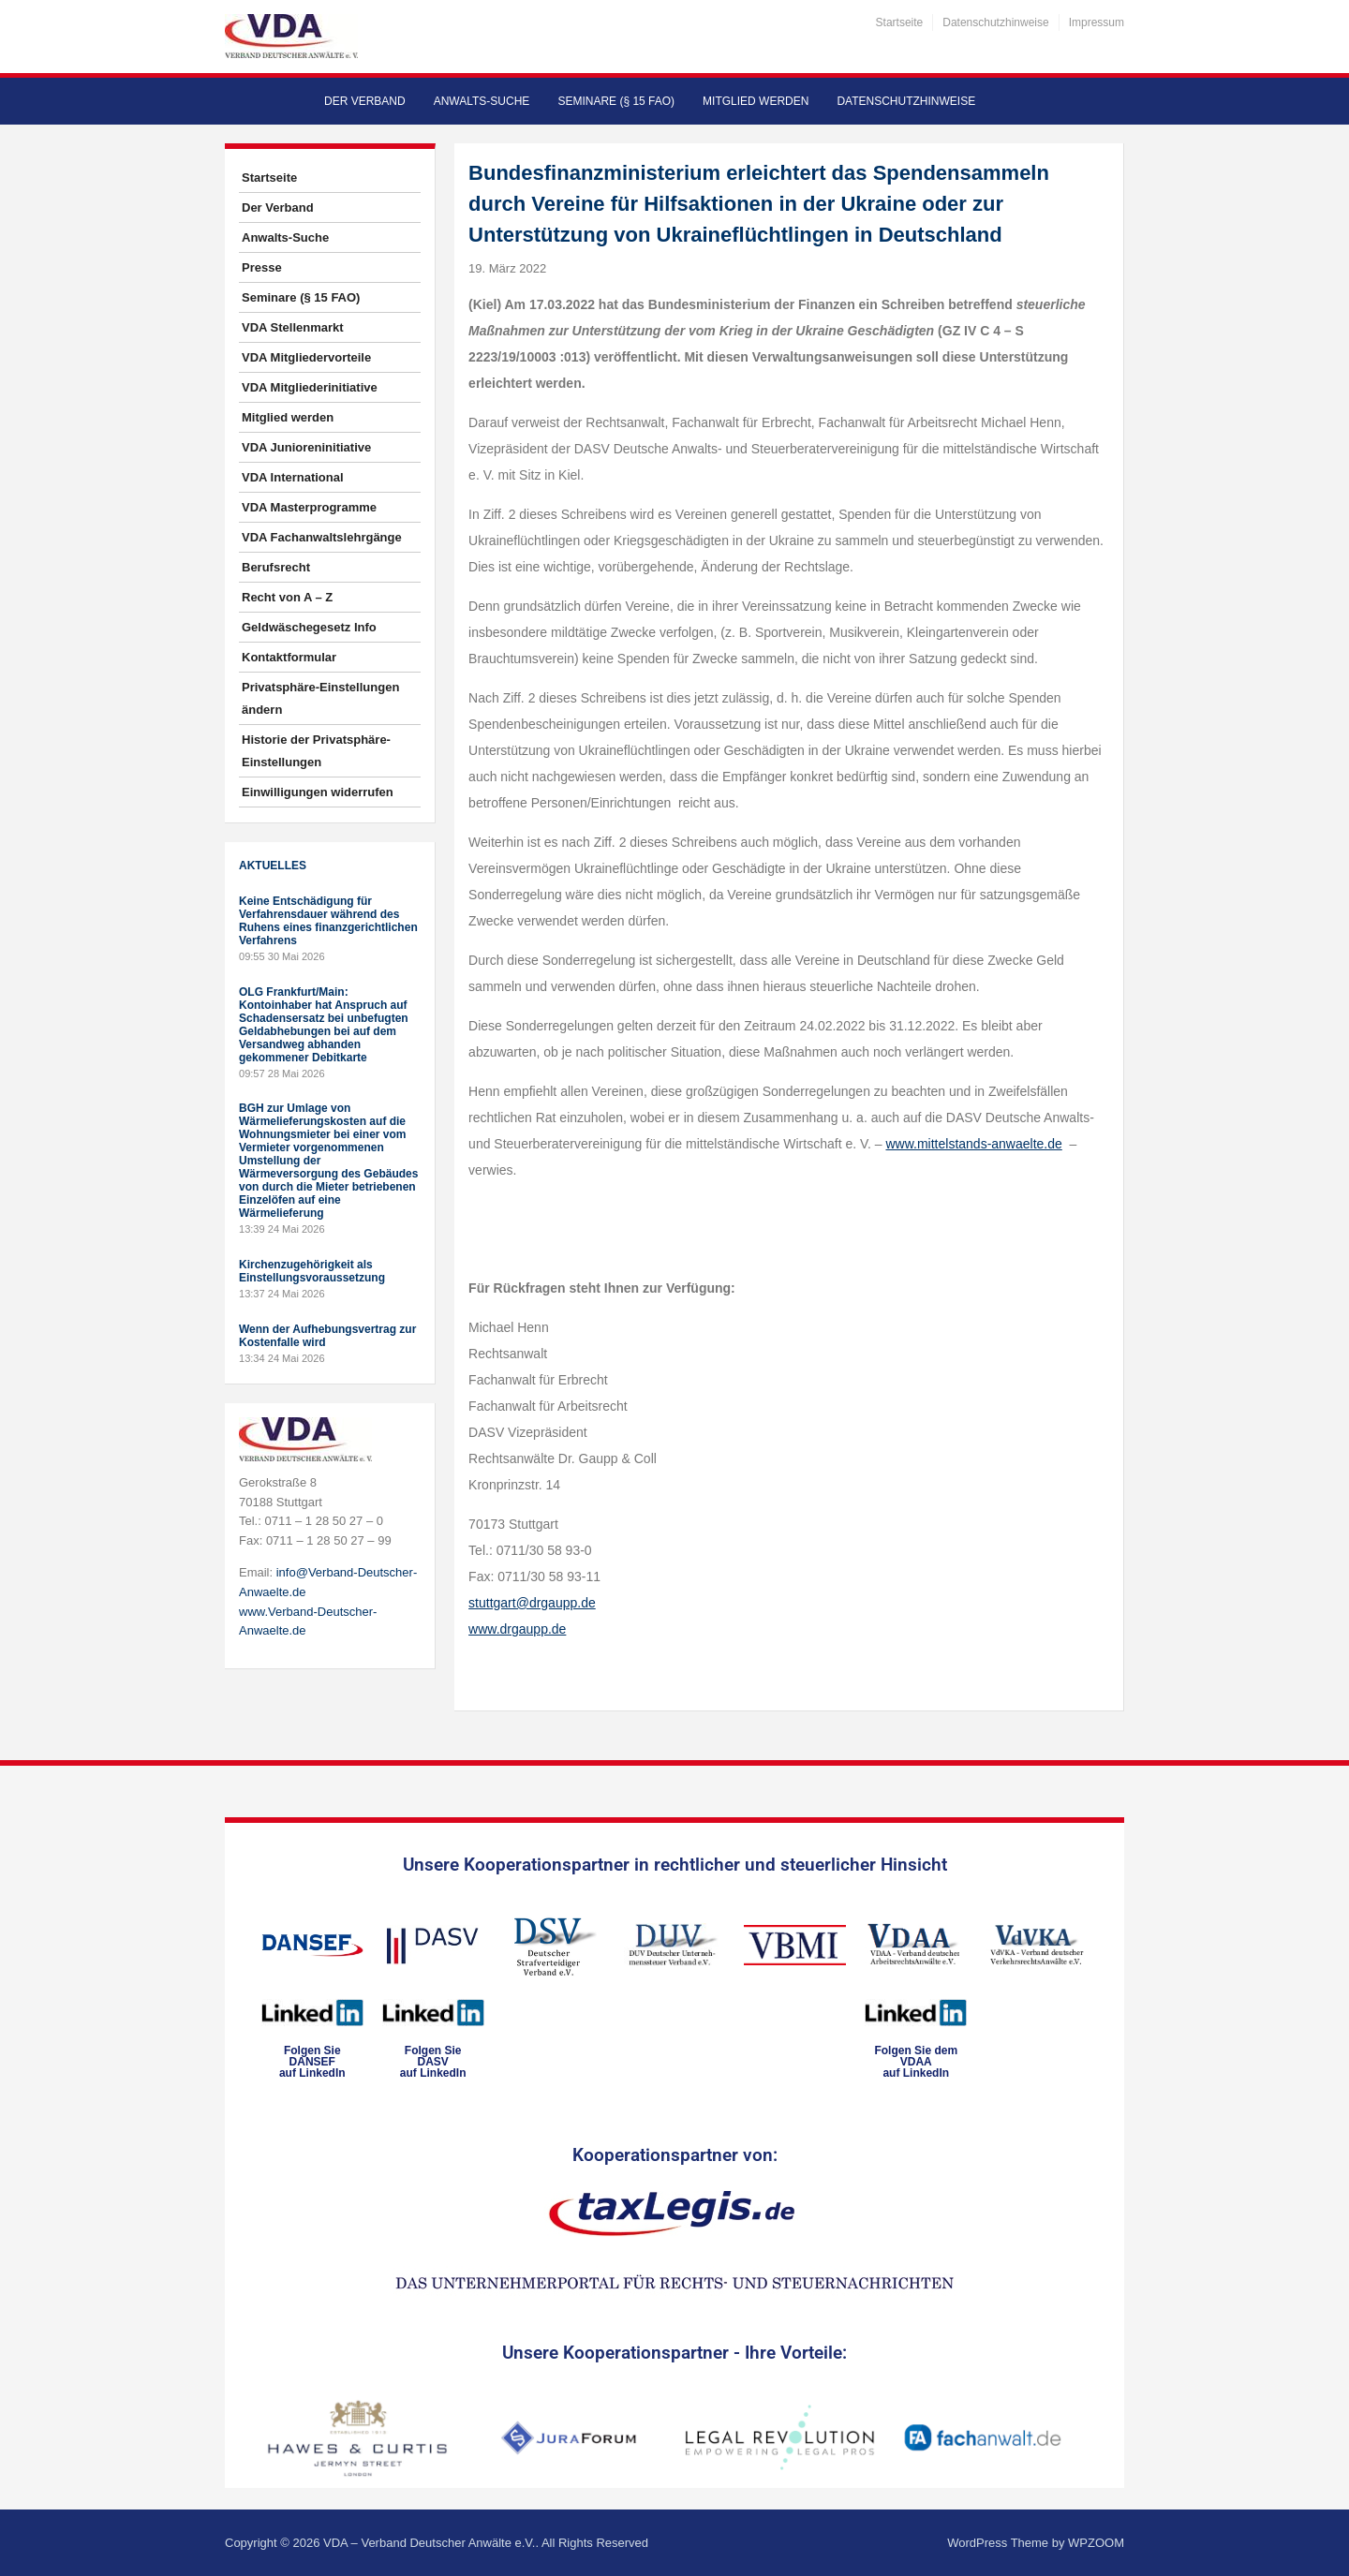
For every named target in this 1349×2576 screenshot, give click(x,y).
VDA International (293, 477)
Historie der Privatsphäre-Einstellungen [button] (316, 751)
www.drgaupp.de (517, 1628)
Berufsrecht (276, 567)
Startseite (900, 22)
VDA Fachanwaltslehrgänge (322, 537)
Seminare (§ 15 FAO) (615, 101)
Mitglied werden (755, 101)
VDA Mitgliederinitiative (310, 387)
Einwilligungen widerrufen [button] (317, 792)
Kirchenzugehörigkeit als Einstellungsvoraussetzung (312, 1271)
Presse (262, 267)
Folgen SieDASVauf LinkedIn (433, 2062)
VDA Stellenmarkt (293, 327)
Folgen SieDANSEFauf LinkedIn (312, 2062)
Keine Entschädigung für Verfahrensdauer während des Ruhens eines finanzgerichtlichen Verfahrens (328, 921)
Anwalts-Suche (482, 101)
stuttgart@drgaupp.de (532, 1602)
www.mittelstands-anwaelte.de (973, 1143)
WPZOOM (1096, 2543)
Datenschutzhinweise (995, 22)
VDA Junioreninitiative (306, 447)
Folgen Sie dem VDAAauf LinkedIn (915, 2062)
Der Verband (365, 101)
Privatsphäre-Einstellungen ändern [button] (320, 698)
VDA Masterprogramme (309, 507)
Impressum (1096, 22)
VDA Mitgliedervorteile (306, 357)
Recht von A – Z (287, 597)
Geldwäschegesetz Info (309, 627)
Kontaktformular (289, 657)
